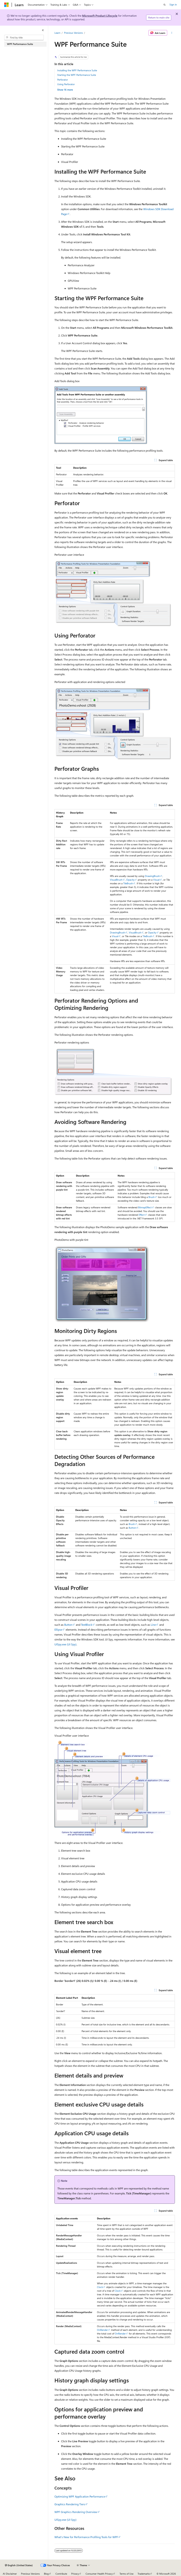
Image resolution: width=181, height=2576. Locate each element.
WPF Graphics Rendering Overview (75, 2512)
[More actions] (172, 33)
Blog (46, 2573)
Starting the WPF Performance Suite (76, 75)
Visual (156, 879)
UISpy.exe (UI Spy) (65, 1644)
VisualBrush (116, 879)
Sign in (173, 4)
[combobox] (24, 37)
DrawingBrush (152, 876)
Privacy (75, 2573)
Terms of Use (126, 2573)
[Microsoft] (6, 4)
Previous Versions (73, 32)
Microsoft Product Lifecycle (99, 15)
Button (132, 1527)
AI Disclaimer (10, 2573)
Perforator (62, 79)
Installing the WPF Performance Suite (77, 70)
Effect (142, 1214)
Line (153, 1624)
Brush (151, 1197)
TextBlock (86, 1624)
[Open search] (164, 5)
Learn (57, 32)
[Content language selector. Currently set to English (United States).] (19, 2565)
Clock (100, 2287)
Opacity (130, 879)
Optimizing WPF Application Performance (79, 2496)
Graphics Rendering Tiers (69, 2504)
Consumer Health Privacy (99, 2573)
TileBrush (128, 883)
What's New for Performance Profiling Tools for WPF (86, 2537)
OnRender (102, 2329)
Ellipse (58, 1629)
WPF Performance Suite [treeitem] (20, 44)
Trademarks (144, 2573)
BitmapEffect (145, 1207)
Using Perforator (66, 84)
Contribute (61, 2573)
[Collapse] (43, 30)
